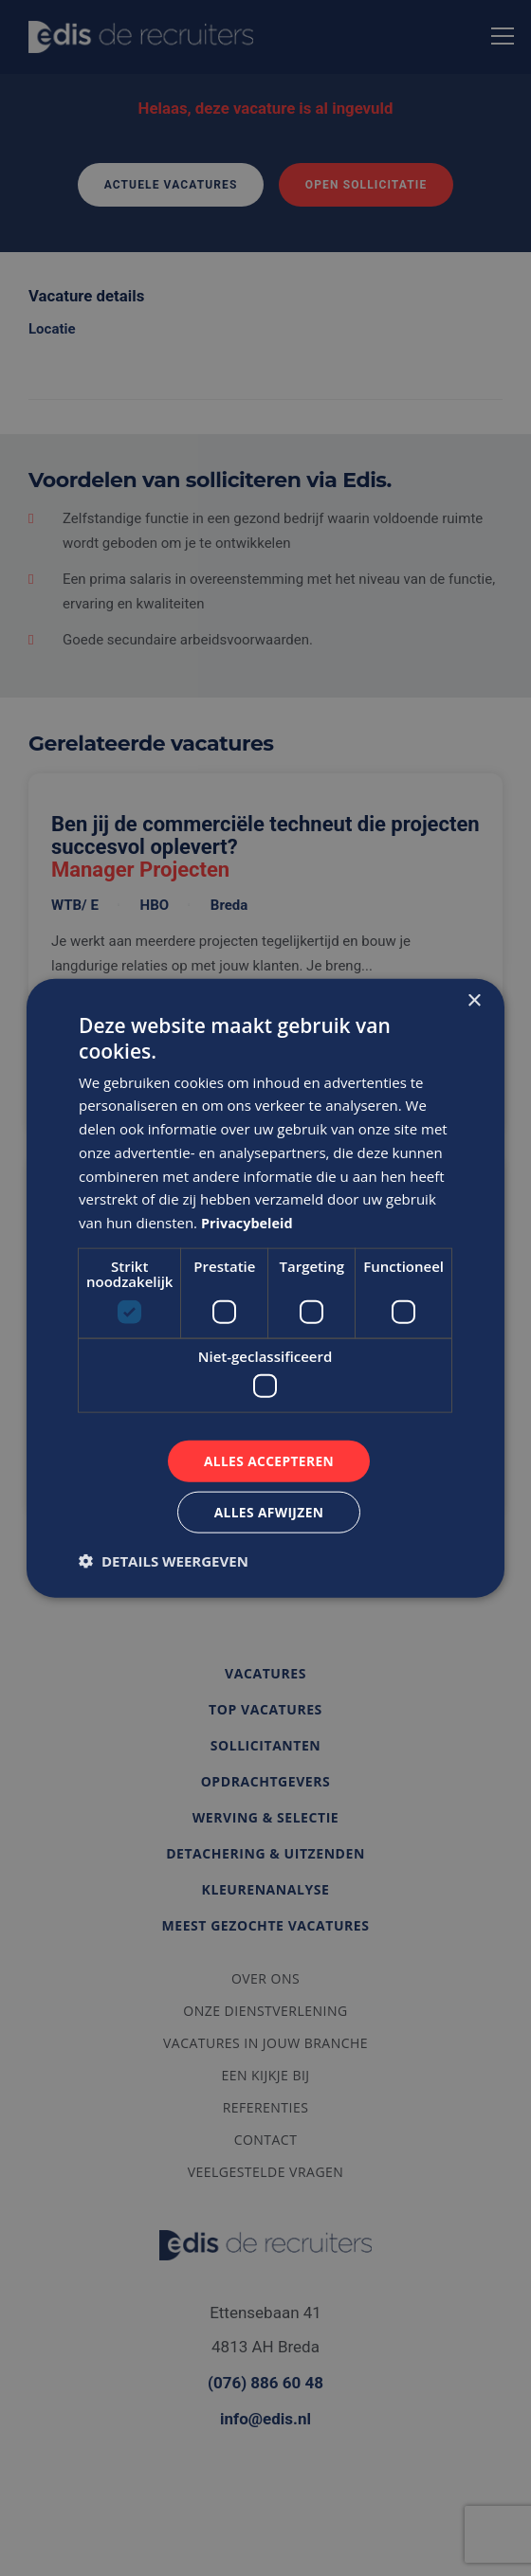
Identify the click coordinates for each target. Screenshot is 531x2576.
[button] (163, 1560)
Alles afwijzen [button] (269, 1512)
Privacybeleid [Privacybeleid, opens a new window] (249, 1221)
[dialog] (265, 1288)
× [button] (474, 1000)
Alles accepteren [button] (269, 1460)
